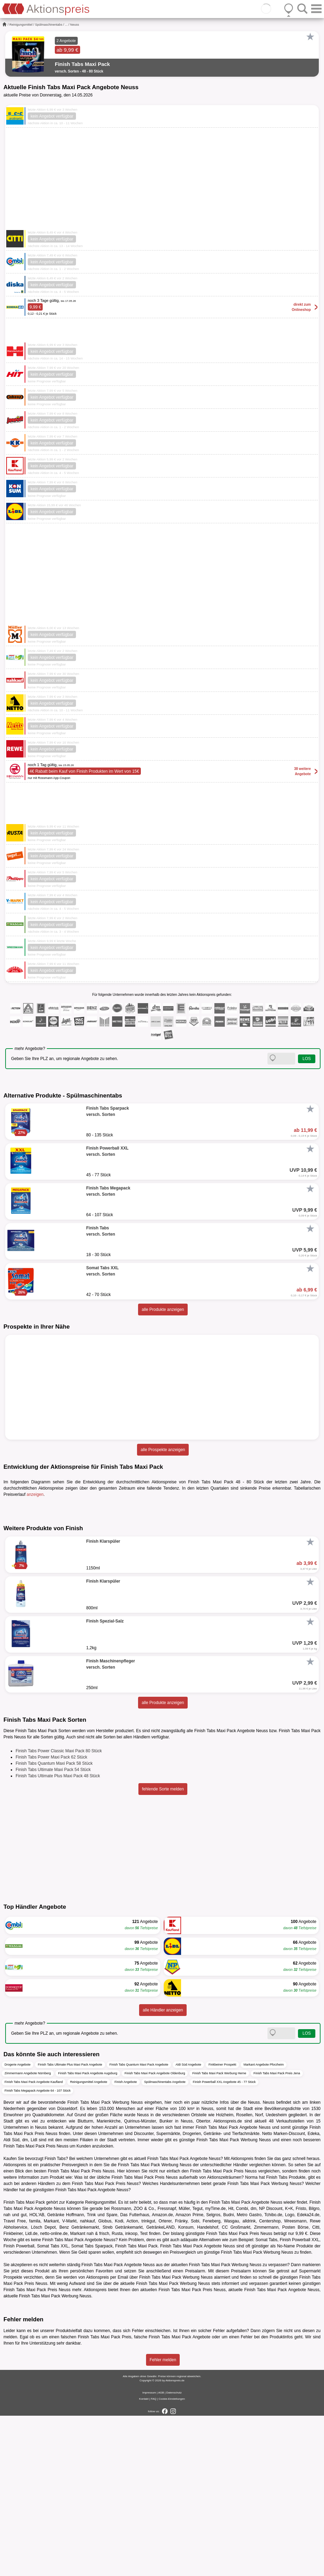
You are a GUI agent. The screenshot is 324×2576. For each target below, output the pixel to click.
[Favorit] (310, 36)
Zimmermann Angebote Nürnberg (28, 2233)
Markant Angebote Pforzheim (264, 2225)
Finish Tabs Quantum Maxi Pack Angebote (139, 2225)
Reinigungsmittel (21, 24)
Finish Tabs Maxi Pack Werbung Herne (219, 2233)
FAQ (153, 2559)
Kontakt (143, 2559)
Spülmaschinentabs (48, 24)
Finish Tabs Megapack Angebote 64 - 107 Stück (37, 2251)
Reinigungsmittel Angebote (88, 2242)
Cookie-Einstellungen (172, 2559)
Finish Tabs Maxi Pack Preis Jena (277, 2233)
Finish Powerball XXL (299, 2400)
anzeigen (35, 1494)
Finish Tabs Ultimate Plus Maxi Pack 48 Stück (58, 1936)
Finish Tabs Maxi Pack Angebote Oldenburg (155, 2233)
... (66, 24)
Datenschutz (173, 2552)
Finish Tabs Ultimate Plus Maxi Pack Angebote (70, 2225)
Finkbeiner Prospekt (222, 2225)
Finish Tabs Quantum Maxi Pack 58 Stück (54, 1923)
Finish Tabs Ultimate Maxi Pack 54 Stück (53, 1929)
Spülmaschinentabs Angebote (165, 2242)
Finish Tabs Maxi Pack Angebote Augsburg (87, 2233)
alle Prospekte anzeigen (162, 1449)
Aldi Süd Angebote (188, 2225)
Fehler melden (163, 2520)
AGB (161, 2552)
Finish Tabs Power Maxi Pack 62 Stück (51, 1917)
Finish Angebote (125, 2242)
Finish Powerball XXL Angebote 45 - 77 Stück (224, 2242)
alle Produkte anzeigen (163, 1309)
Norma (251, 2337)
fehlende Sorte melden (163, 1949)
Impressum (149, 2552)
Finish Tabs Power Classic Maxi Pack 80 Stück (59, 1911)
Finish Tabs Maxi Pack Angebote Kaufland (34, 2242)
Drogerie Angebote (18, 2225)
